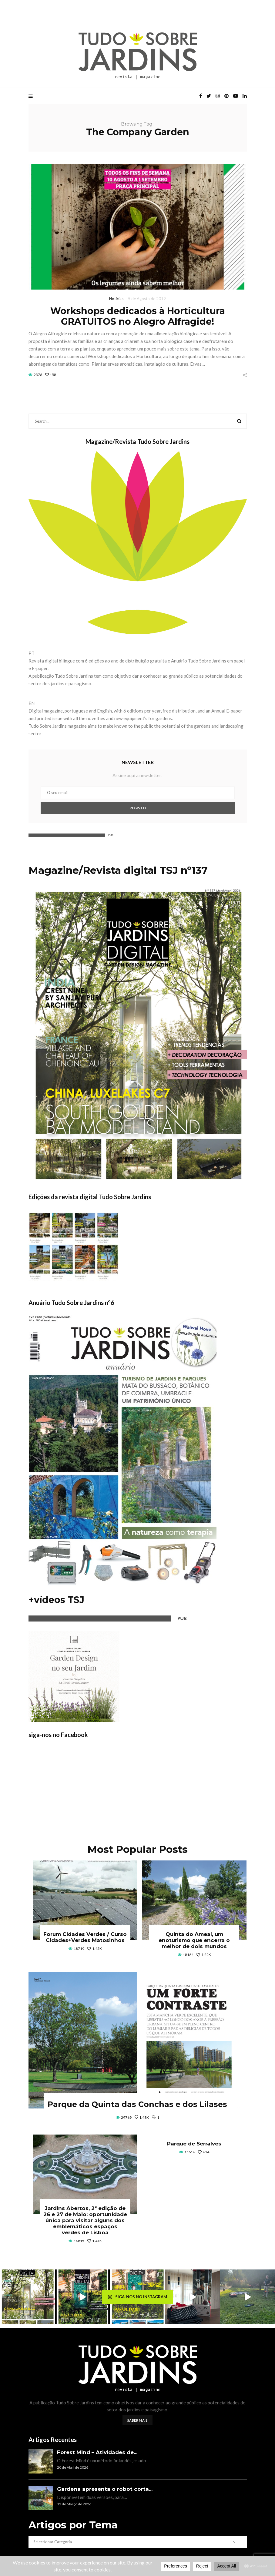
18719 (79, 1948)
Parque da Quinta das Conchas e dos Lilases (137, 2104)
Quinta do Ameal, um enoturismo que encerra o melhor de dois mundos (194, 1940)
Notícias (116, 298)
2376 (38, 374)
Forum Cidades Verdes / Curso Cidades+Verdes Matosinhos (85, 1937)
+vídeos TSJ (56, 1599)
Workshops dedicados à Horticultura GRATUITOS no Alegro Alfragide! (137, 316)
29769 (126, 2117)
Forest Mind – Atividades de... (97, 2452)
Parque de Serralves (194, 2144)
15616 (189, 2152)
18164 (188, 1954)
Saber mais (137, 2420)
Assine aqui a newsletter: (137, 775)
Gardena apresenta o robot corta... (105, 2489)
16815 (79, 2241)
